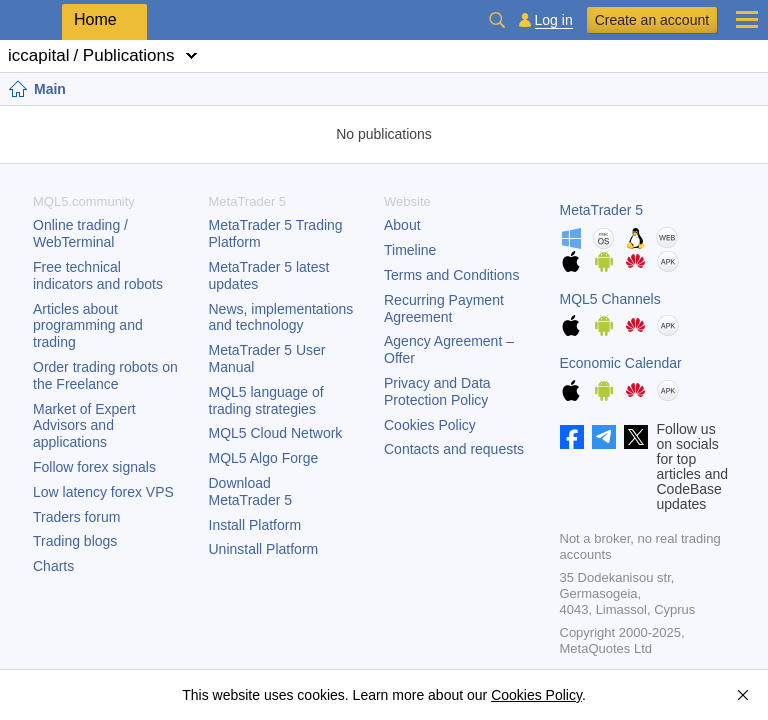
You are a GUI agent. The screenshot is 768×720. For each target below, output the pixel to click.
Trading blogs (75, 541)
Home (95, 19)
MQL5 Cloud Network (276, 433)
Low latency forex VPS (103, 492)
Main (50, 89)
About (402, 225)
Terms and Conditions (451, 275)
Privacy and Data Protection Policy (437, 391)
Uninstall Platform (264, 549)
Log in (554, 20)
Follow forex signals (94, 467)
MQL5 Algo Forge (264, 458)
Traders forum (76, 517)
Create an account (652, 20)
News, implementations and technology (281, 317)
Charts (53, 566)
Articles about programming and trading (88, 326)
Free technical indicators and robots (98, 275)
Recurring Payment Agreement (444, 308)
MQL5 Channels (610, 299)
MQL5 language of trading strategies (266, 400)
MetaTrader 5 (602, 210)
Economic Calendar (621, 363)
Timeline (410, 250)
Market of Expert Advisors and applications (84, 426)
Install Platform (255, 525)
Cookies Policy (430, 425)
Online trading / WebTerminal (80, 233)
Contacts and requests (454, 449)
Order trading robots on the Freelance (105, 375)
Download (251, 491)
